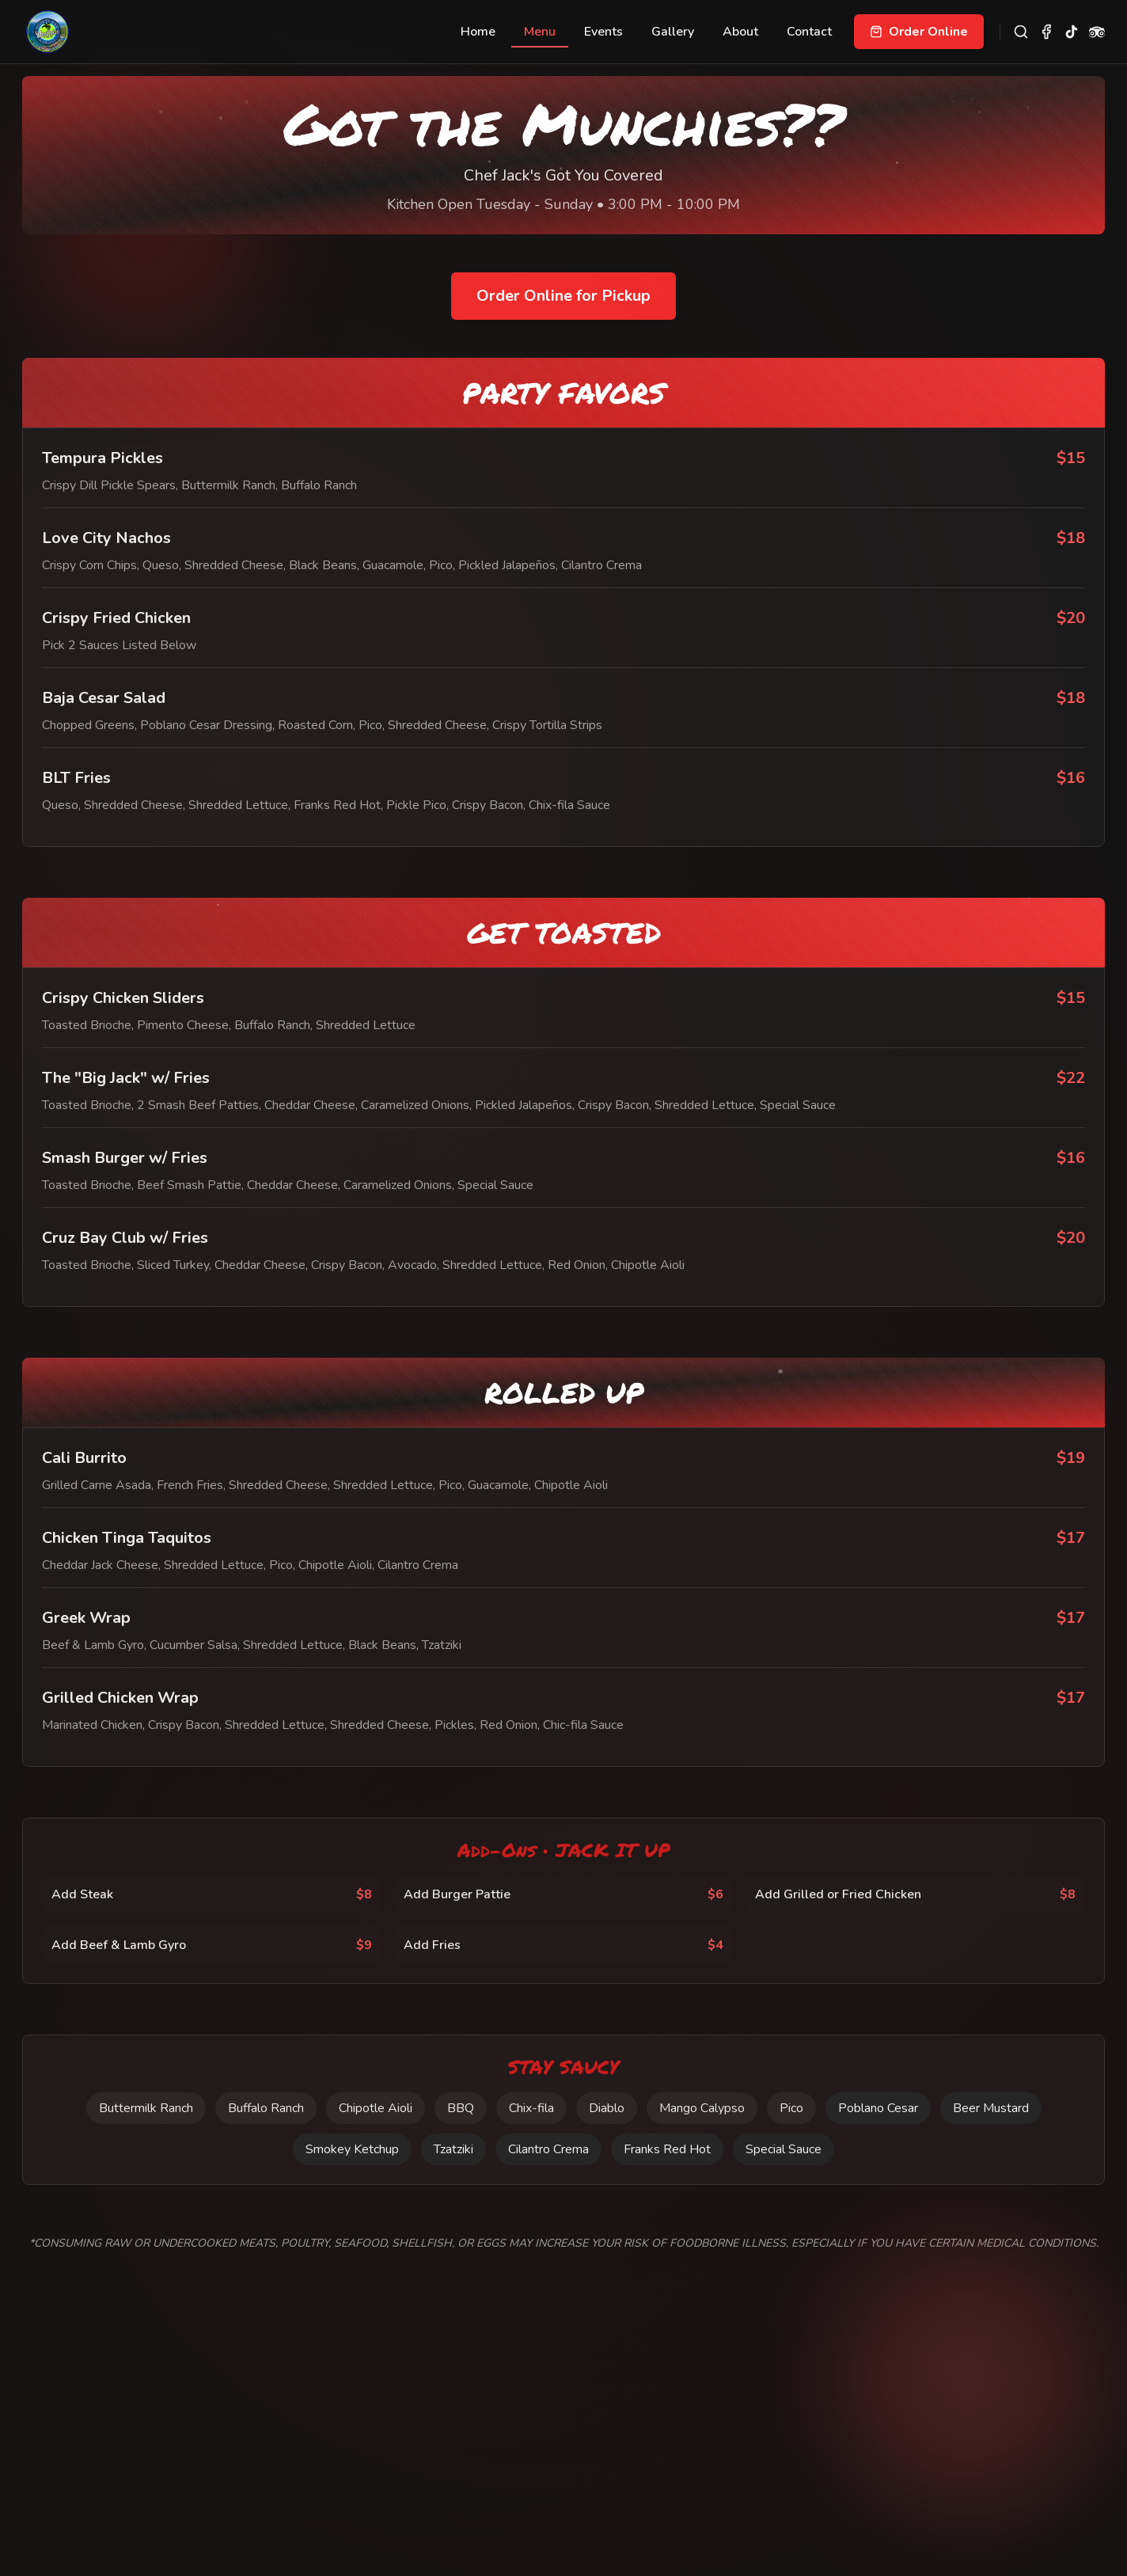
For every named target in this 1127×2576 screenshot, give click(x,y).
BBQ (460, 2108)
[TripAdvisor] (1097, 32)
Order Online (919, 31)
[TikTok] (1072, 32)
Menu (539, 35)
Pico (791, 2108)
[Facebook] (1046, 32)
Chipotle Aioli (375, 2108)
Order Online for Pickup (563, 295)
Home (478, 31)
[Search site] (1021, 32)
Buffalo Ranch (266, 2108)
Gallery (672, 31)
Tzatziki (453, 2149)
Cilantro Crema (548, 2149)
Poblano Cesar (877, 2108)
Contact (809, 31)
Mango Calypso (701, 2108)
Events (603, 31)
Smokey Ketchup (352, 2149)
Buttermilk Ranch (146, 2108)
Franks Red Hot (667, 2149)
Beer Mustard (990, 2108)
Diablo (606, 2108)
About (740, 31)
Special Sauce (784, 2149)
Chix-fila (531, 2108)
